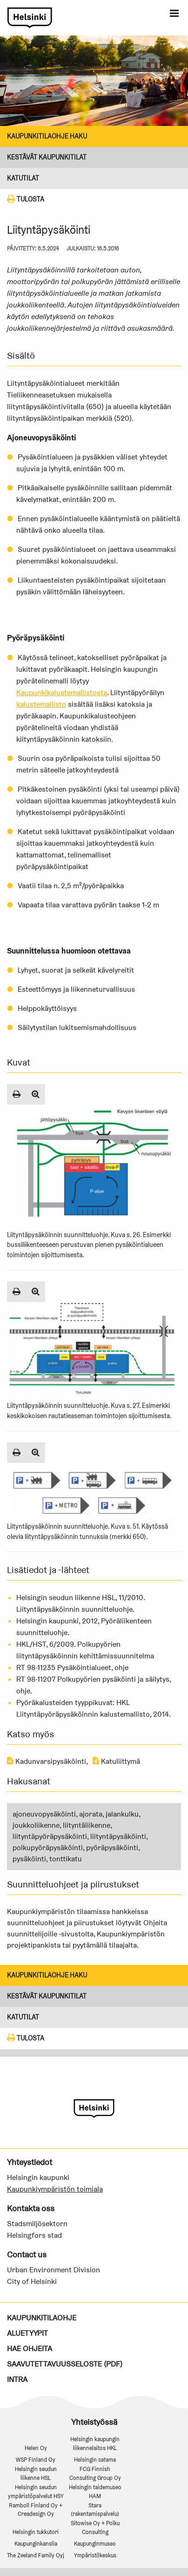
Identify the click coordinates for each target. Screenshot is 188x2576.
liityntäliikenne (86, 1825)
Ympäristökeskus (95, 2555)
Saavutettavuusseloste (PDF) (64, 2364)
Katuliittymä (116, 1761)
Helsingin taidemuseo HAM (95, 2491)
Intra (17, 2379)
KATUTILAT (23, 178)
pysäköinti (29, 1859)
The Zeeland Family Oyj (35, 2555)
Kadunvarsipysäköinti (46, 1761)
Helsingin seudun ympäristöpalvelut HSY (36, 2491)
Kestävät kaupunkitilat (47, 157)
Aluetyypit (27, 2333)
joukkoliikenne (36, 1825)
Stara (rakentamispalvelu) (95, 2510)
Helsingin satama (95, 2459)
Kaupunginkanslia (35, 2543)
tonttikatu (65, 1859)
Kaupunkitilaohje (41, 2318)
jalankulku (122, 1814)
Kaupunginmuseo (95, 2543)
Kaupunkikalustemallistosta (61, 692)
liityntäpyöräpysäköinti (50, 1836)
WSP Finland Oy (35, 2459)
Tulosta (25, 198)
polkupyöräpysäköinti (48, 1847)
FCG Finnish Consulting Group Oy (95, 2473)
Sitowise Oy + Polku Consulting (95, 2527)
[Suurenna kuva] (35, 1094)
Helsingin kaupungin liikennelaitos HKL (95, 2443)
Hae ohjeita (29, 2348)
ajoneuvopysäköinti (44, 1814)
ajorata (90, 1814)
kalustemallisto (41, 704)
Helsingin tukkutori (36, 2531)
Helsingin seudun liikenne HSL (36, 2473)
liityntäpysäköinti (118, 1836)
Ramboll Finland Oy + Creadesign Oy (35, 2510)
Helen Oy (36, 2447)
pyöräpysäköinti (112, 1847)
